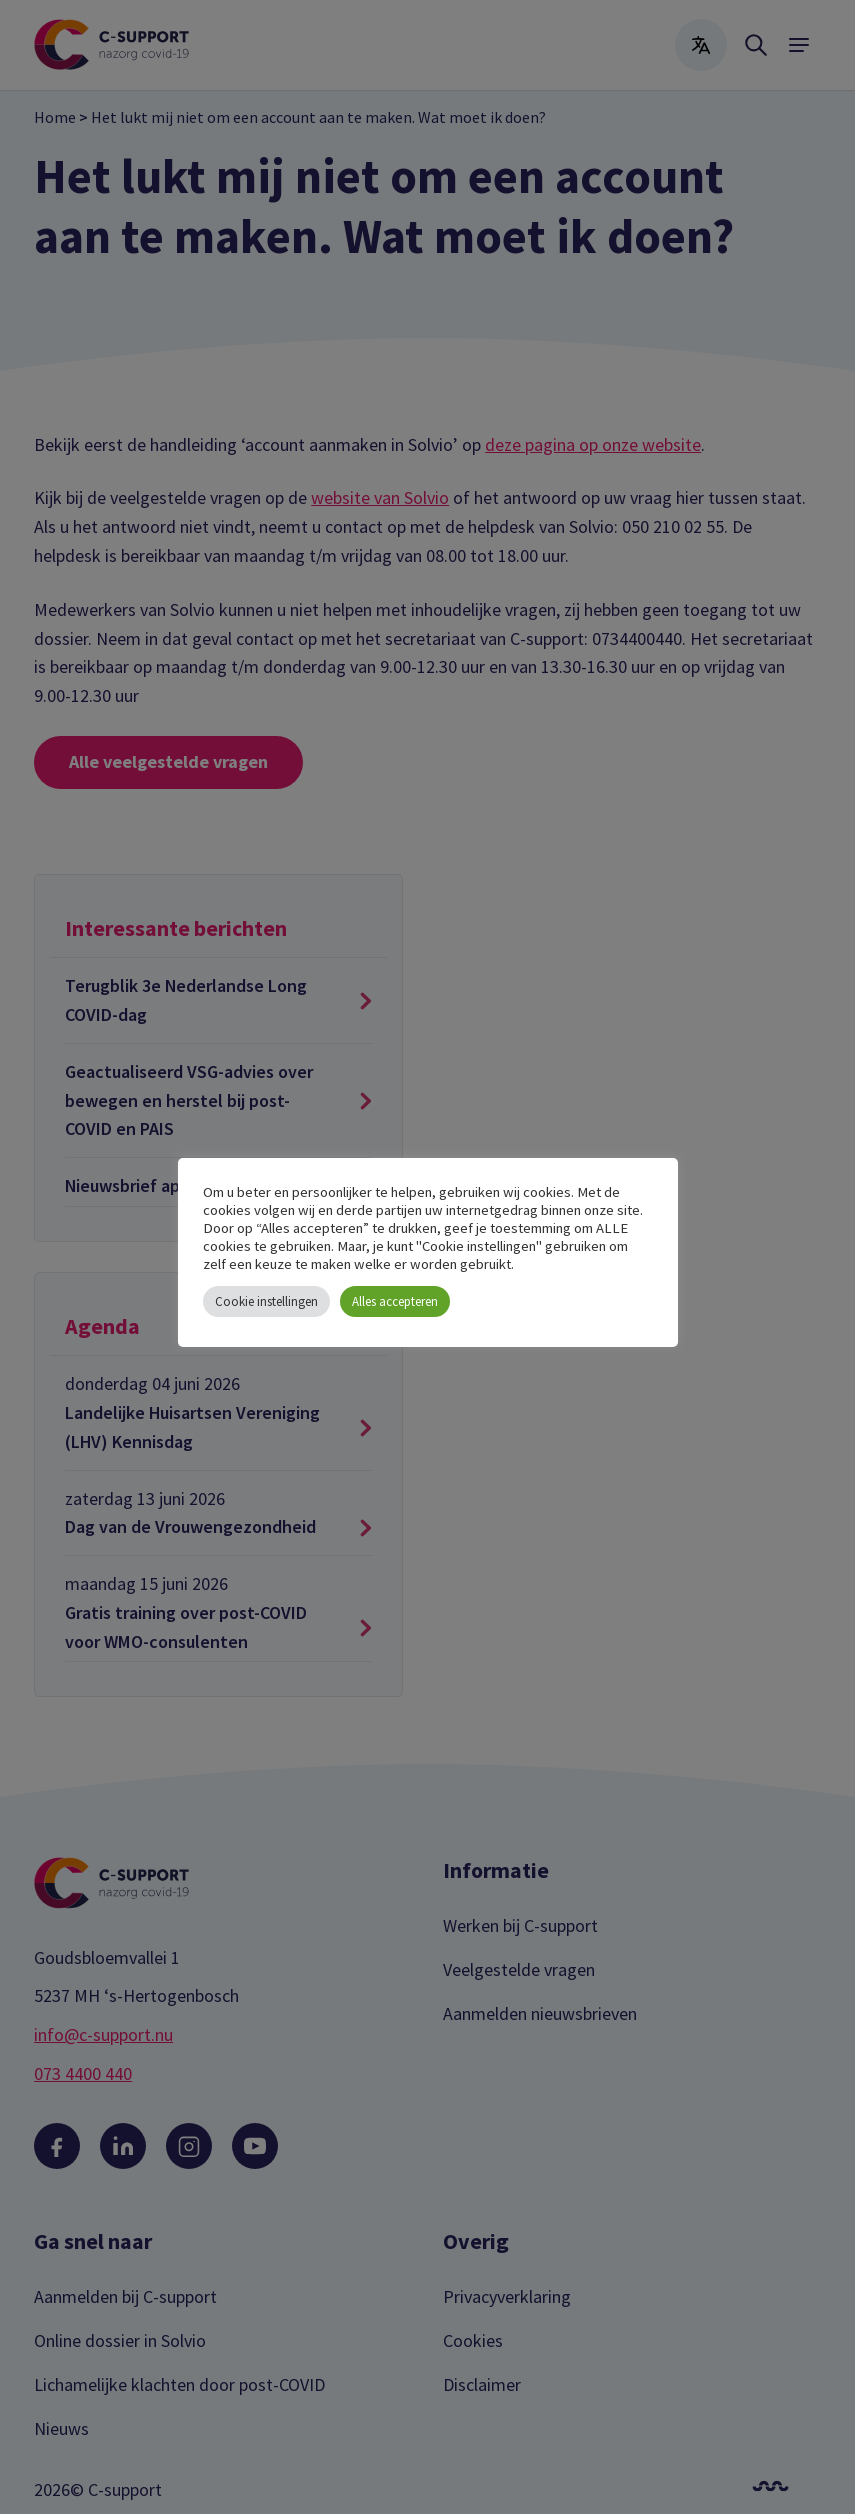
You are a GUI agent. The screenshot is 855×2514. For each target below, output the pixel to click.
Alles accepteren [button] (395, 1301)
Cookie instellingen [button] (266, 1301)
